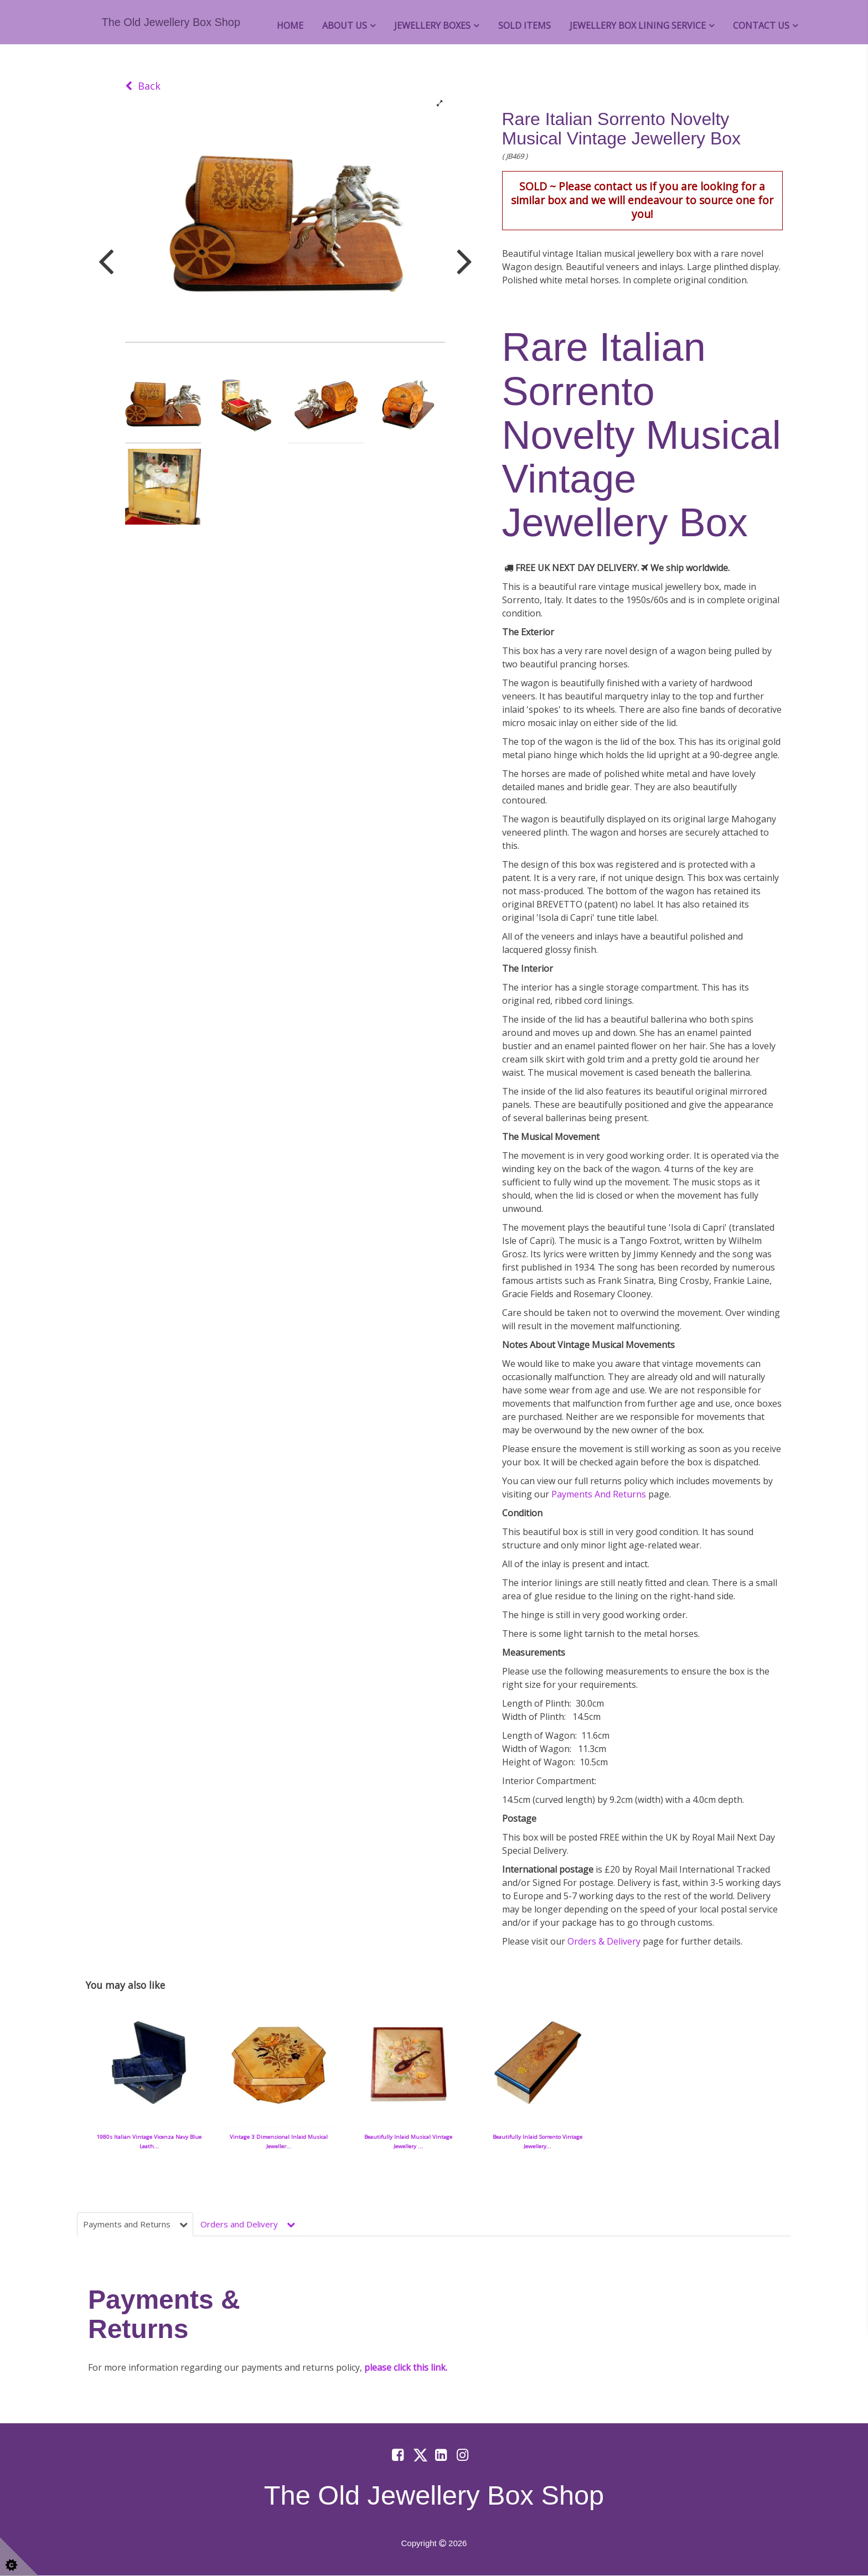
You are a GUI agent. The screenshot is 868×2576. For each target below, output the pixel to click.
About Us (344, 25)
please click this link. (405, 2368)
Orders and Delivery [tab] (255, 2224)
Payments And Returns (598, 1494)
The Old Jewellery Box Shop (171, 22)
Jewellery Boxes (432, 25)
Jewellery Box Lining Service (638, 25)
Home (290, 25)
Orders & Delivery (605, 1941)
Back (143, 85)
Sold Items (524, 25)
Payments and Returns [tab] (138, 2224)
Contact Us (761, 25)
